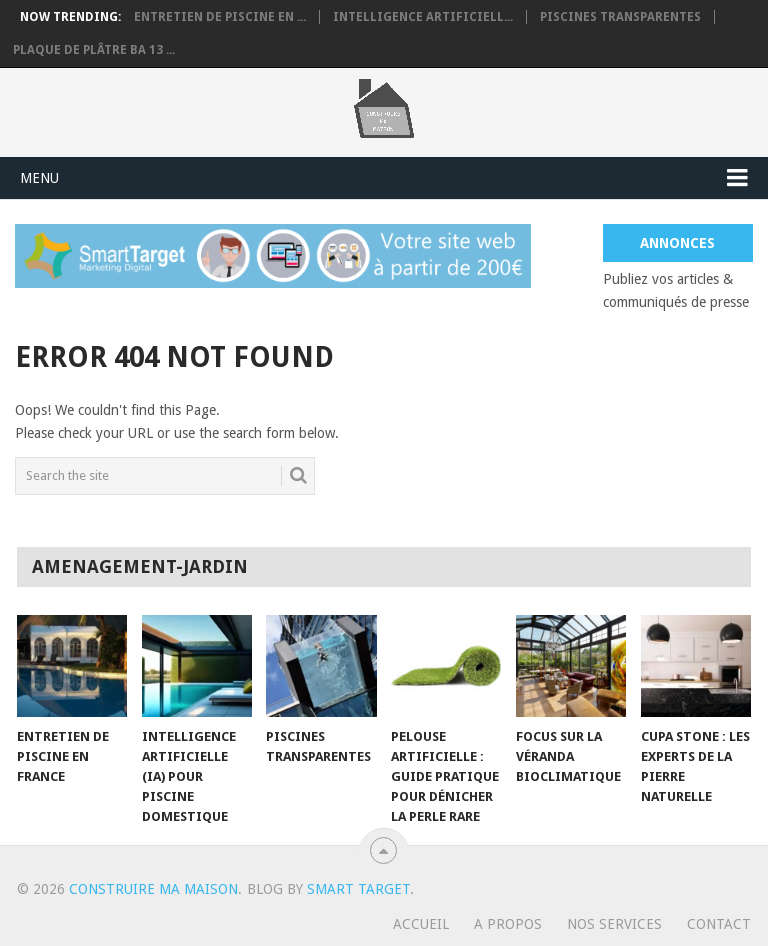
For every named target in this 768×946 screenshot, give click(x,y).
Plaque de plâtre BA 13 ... (94, 50)
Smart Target (358, 889)
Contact (719, 924)
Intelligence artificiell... (423, 17)
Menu (39, 178)
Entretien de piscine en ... (220, 17)
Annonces (677, 243)
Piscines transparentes (620, 17)
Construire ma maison (153, 889)
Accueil (421, 924)
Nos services (614, 924)
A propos (508, 924)
